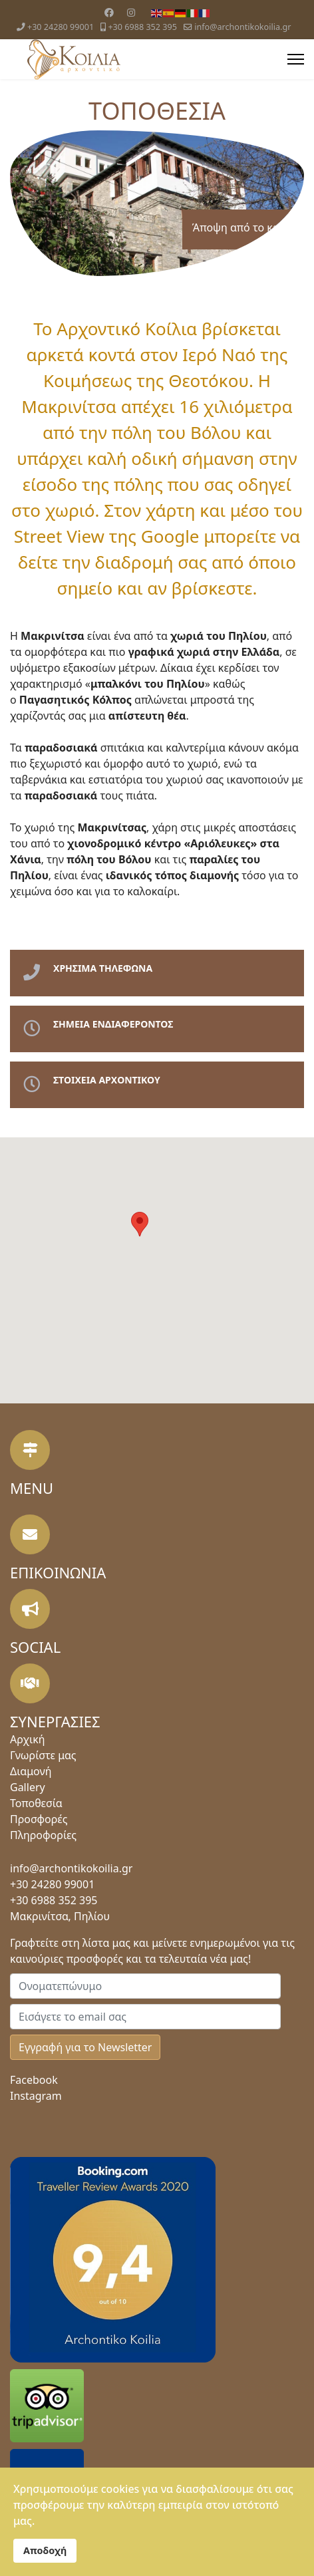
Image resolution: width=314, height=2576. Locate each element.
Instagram (36, 2095)
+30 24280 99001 (60, 27)
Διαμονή (30, 1771)
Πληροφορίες (43, 1835)
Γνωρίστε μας (43, 1755)
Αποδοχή (45, 2550)
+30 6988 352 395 (142, 27)
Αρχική (27, 1739)
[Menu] (295, 59)
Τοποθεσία (36, 1803)
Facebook (34, 2080)
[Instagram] (131, 12)
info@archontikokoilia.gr (242, 27)
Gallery (27, 1787)
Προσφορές (39, 1819)
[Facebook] (109, 12)
